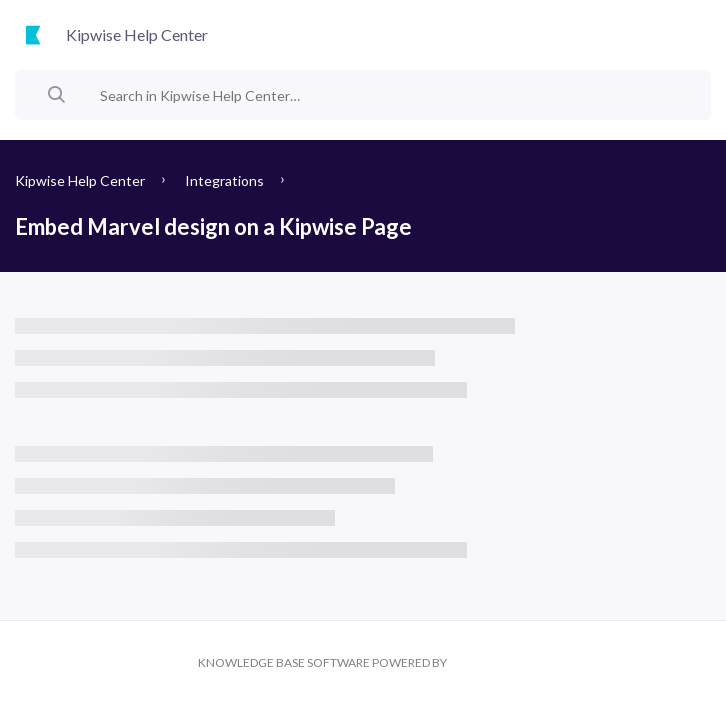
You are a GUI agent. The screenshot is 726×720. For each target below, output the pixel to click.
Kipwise (489, 663)
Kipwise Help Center (80, 180)
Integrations (224, 180)
